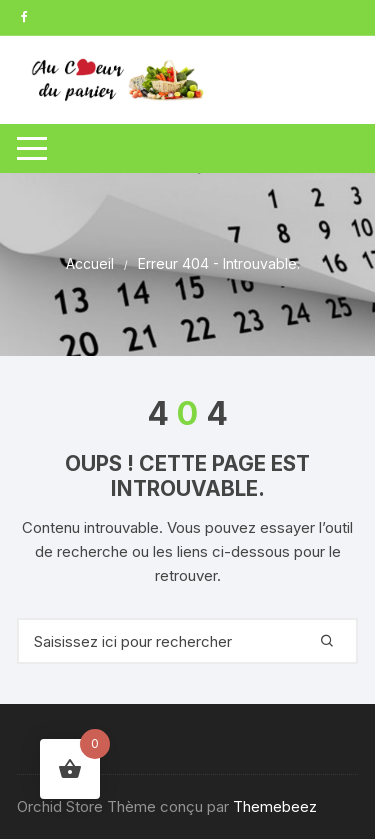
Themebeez (275, 806)
